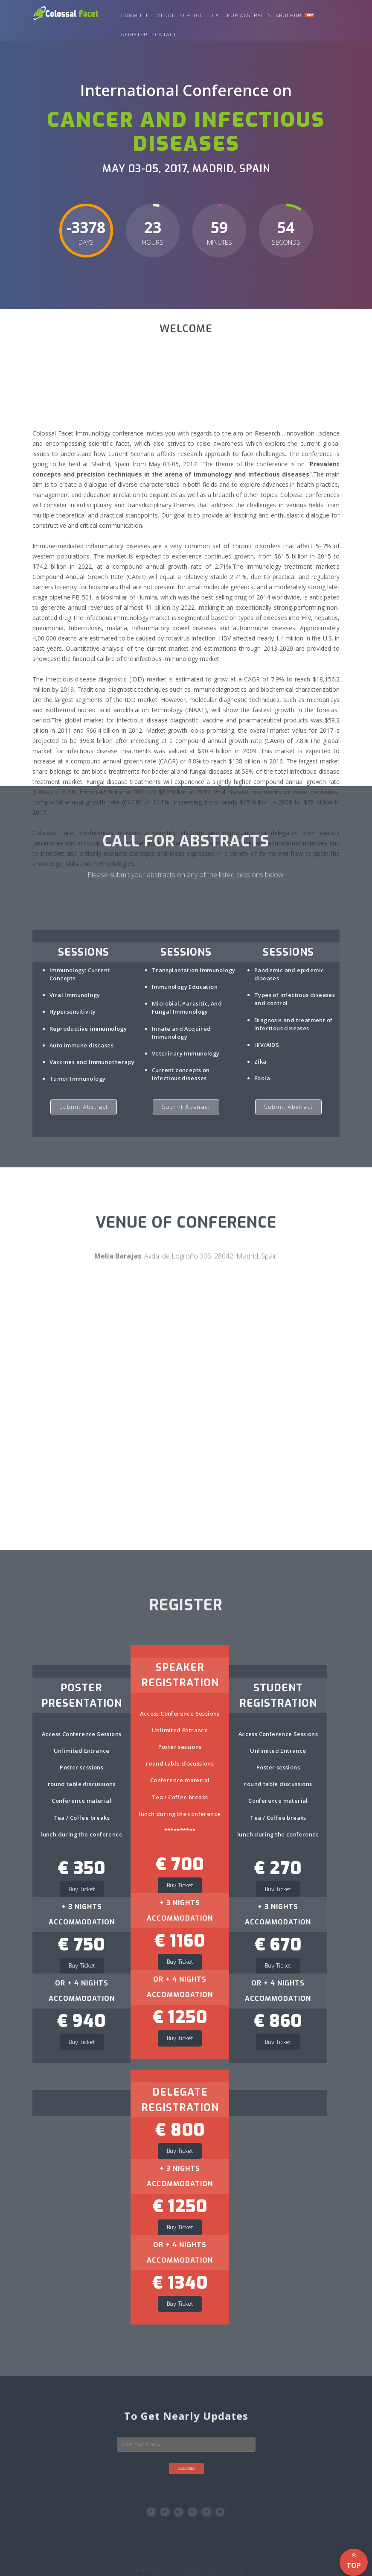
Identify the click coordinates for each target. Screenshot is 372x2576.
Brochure (295, 15)
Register (134, 35)
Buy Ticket (82, 1889)
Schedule (194, 15)
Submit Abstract (83, 1107)
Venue (166, 15)
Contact (164, 35)
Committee (137, 15)
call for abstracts (241, 15)
